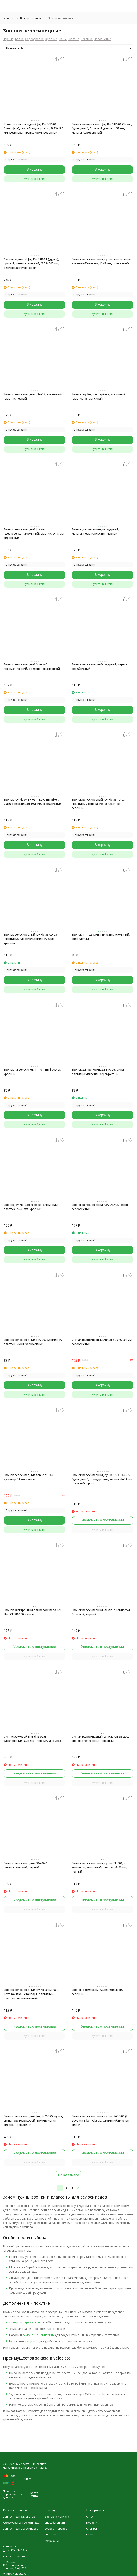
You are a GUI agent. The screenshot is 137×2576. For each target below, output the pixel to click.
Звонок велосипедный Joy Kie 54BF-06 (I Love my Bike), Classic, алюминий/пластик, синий (101, 2120)
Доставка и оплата (57, 2516)
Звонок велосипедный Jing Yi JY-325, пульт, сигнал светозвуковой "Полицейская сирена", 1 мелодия (33, 2120)
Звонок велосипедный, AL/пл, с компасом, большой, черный (101, 1612)
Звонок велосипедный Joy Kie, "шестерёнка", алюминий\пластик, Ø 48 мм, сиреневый (34, 533)
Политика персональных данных (12, 2494)
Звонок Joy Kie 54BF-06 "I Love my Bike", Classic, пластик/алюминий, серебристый (32, 802)
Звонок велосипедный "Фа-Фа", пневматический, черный (26, 1865)
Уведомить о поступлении (102, 1520)
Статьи (91, 2534)
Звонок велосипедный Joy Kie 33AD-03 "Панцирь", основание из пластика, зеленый (98, 804)
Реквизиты (52, 2540)
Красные (51, 39)
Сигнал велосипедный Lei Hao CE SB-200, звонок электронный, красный (100, 1739)
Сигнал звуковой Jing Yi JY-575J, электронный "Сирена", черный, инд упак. (33, 1739)
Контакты (51, 2534)
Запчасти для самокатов (19, 2516)
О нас (89, 2516)
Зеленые (87, 39)
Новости (91, 2522)
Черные (8, 39)
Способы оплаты (55, 2522)
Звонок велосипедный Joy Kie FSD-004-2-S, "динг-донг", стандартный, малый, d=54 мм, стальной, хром (102, 1479)
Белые (19, 39)
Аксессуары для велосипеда (21, 2522)
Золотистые (102, 39)
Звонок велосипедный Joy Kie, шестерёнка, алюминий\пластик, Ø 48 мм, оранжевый (101, 261)
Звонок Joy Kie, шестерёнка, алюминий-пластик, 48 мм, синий (99, 396)
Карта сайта (34, 2494)
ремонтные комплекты (38, 2335)
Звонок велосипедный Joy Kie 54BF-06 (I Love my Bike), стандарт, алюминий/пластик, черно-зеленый (31, 1994)
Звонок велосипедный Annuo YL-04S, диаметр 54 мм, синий (29, 1477)
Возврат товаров (56, 2528)
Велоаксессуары (30, 18)
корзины (33, 2341)
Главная (8, 18)
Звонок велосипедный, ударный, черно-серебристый (99, 666)
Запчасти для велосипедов (20, 2528)
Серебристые (34, 39)
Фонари (14, 2322)
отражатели (31, 2322)
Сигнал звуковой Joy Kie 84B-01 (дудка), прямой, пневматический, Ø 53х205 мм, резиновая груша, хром (31, 263)
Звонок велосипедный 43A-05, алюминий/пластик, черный (33, 396)
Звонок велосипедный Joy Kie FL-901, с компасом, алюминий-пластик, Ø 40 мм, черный (99, 1867)
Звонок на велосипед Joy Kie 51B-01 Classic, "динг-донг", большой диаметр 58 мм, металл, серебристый (102, 128)
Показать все (68, 2175)
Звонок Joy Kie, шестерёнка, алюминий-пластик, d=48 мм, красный (31, 1207)
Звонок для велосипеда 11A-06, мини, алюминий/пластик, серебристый (98, 1072)
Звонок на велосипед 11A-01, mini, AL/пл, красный (32, 1072)
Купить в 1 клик (34, 179)
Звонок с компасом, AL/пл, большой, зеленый (97, 1992)
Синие (63, 39)
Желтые (73, 39)
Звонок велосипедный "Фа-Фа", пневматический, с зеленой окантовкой (32, 666)
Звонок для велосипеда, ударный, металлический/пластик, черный (95, 531)
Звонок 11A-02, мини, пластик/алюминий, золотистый (101, 937)
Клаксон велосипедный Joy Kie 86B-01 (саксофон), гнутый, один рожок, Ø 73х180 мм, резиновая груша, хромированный (33, 128)
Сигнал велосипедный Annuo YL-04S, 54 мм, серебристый (102, 1342)
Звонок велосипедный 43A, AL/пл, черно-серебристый (100, 1207)
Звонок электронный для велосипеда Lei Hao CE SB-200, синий (32, 1612)
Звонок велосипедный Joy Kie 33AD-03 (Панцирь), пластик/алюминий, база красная (30, 939)
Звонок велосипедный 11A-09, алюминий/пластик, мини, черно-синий (33, 1342)
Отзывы (91, 2528)
